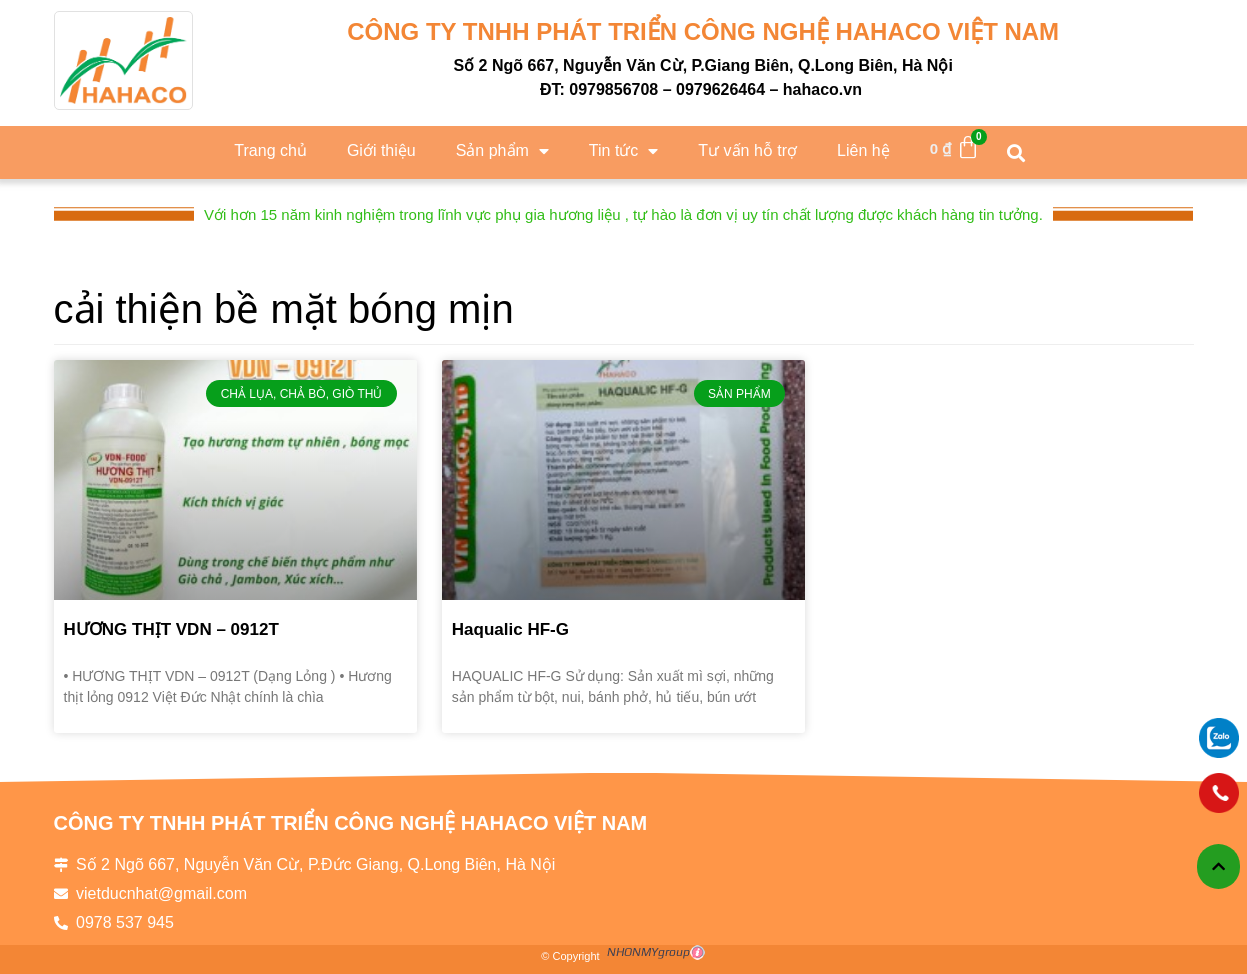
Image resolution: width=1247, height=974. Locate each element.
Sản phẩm (502, 151)
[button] (1016, 152)
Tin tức (624, 151)
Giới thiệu (381, 150)
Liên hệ (863, 150)
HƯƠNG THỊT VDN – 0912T (171, 629)
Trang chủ (270, 150)
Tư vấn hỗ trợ (747, 150)
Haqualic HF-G (510, 629)
